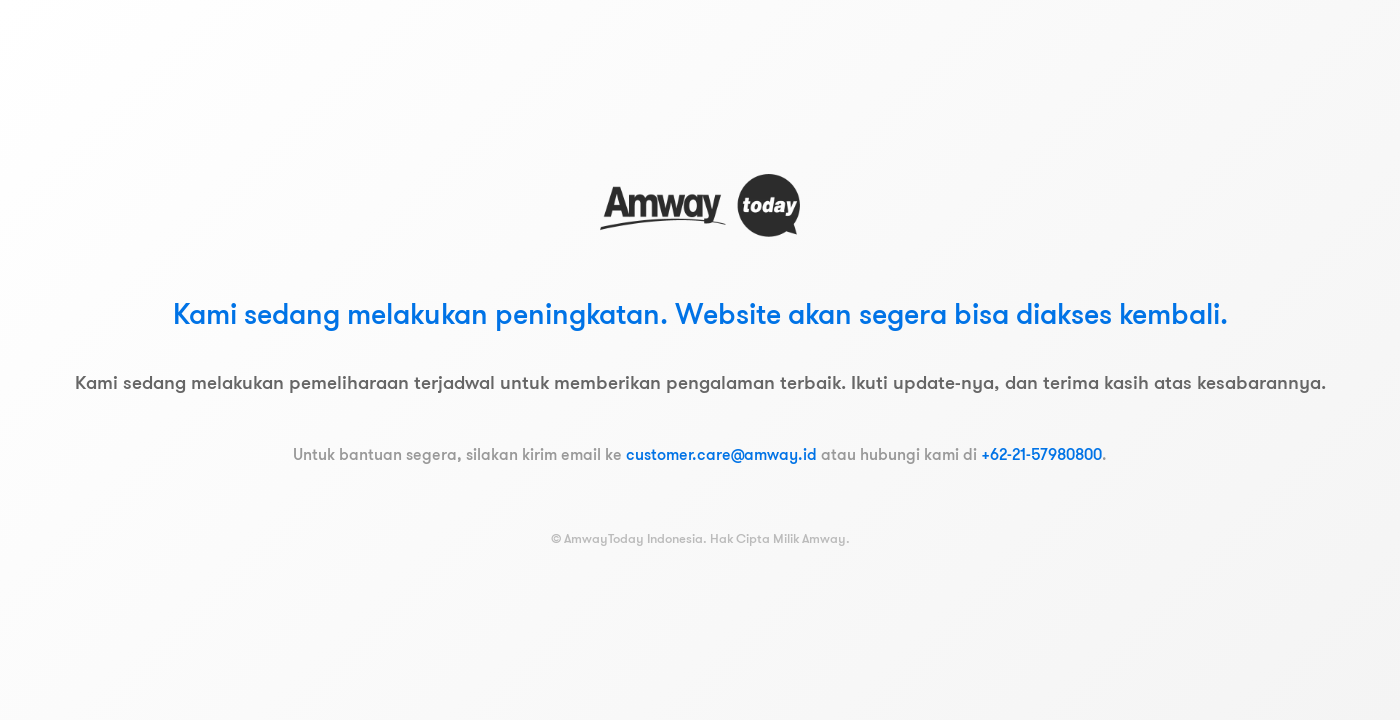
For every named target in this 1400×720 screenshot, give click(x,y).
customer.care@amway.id (721, 454)
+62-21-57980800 (1041, 454)
